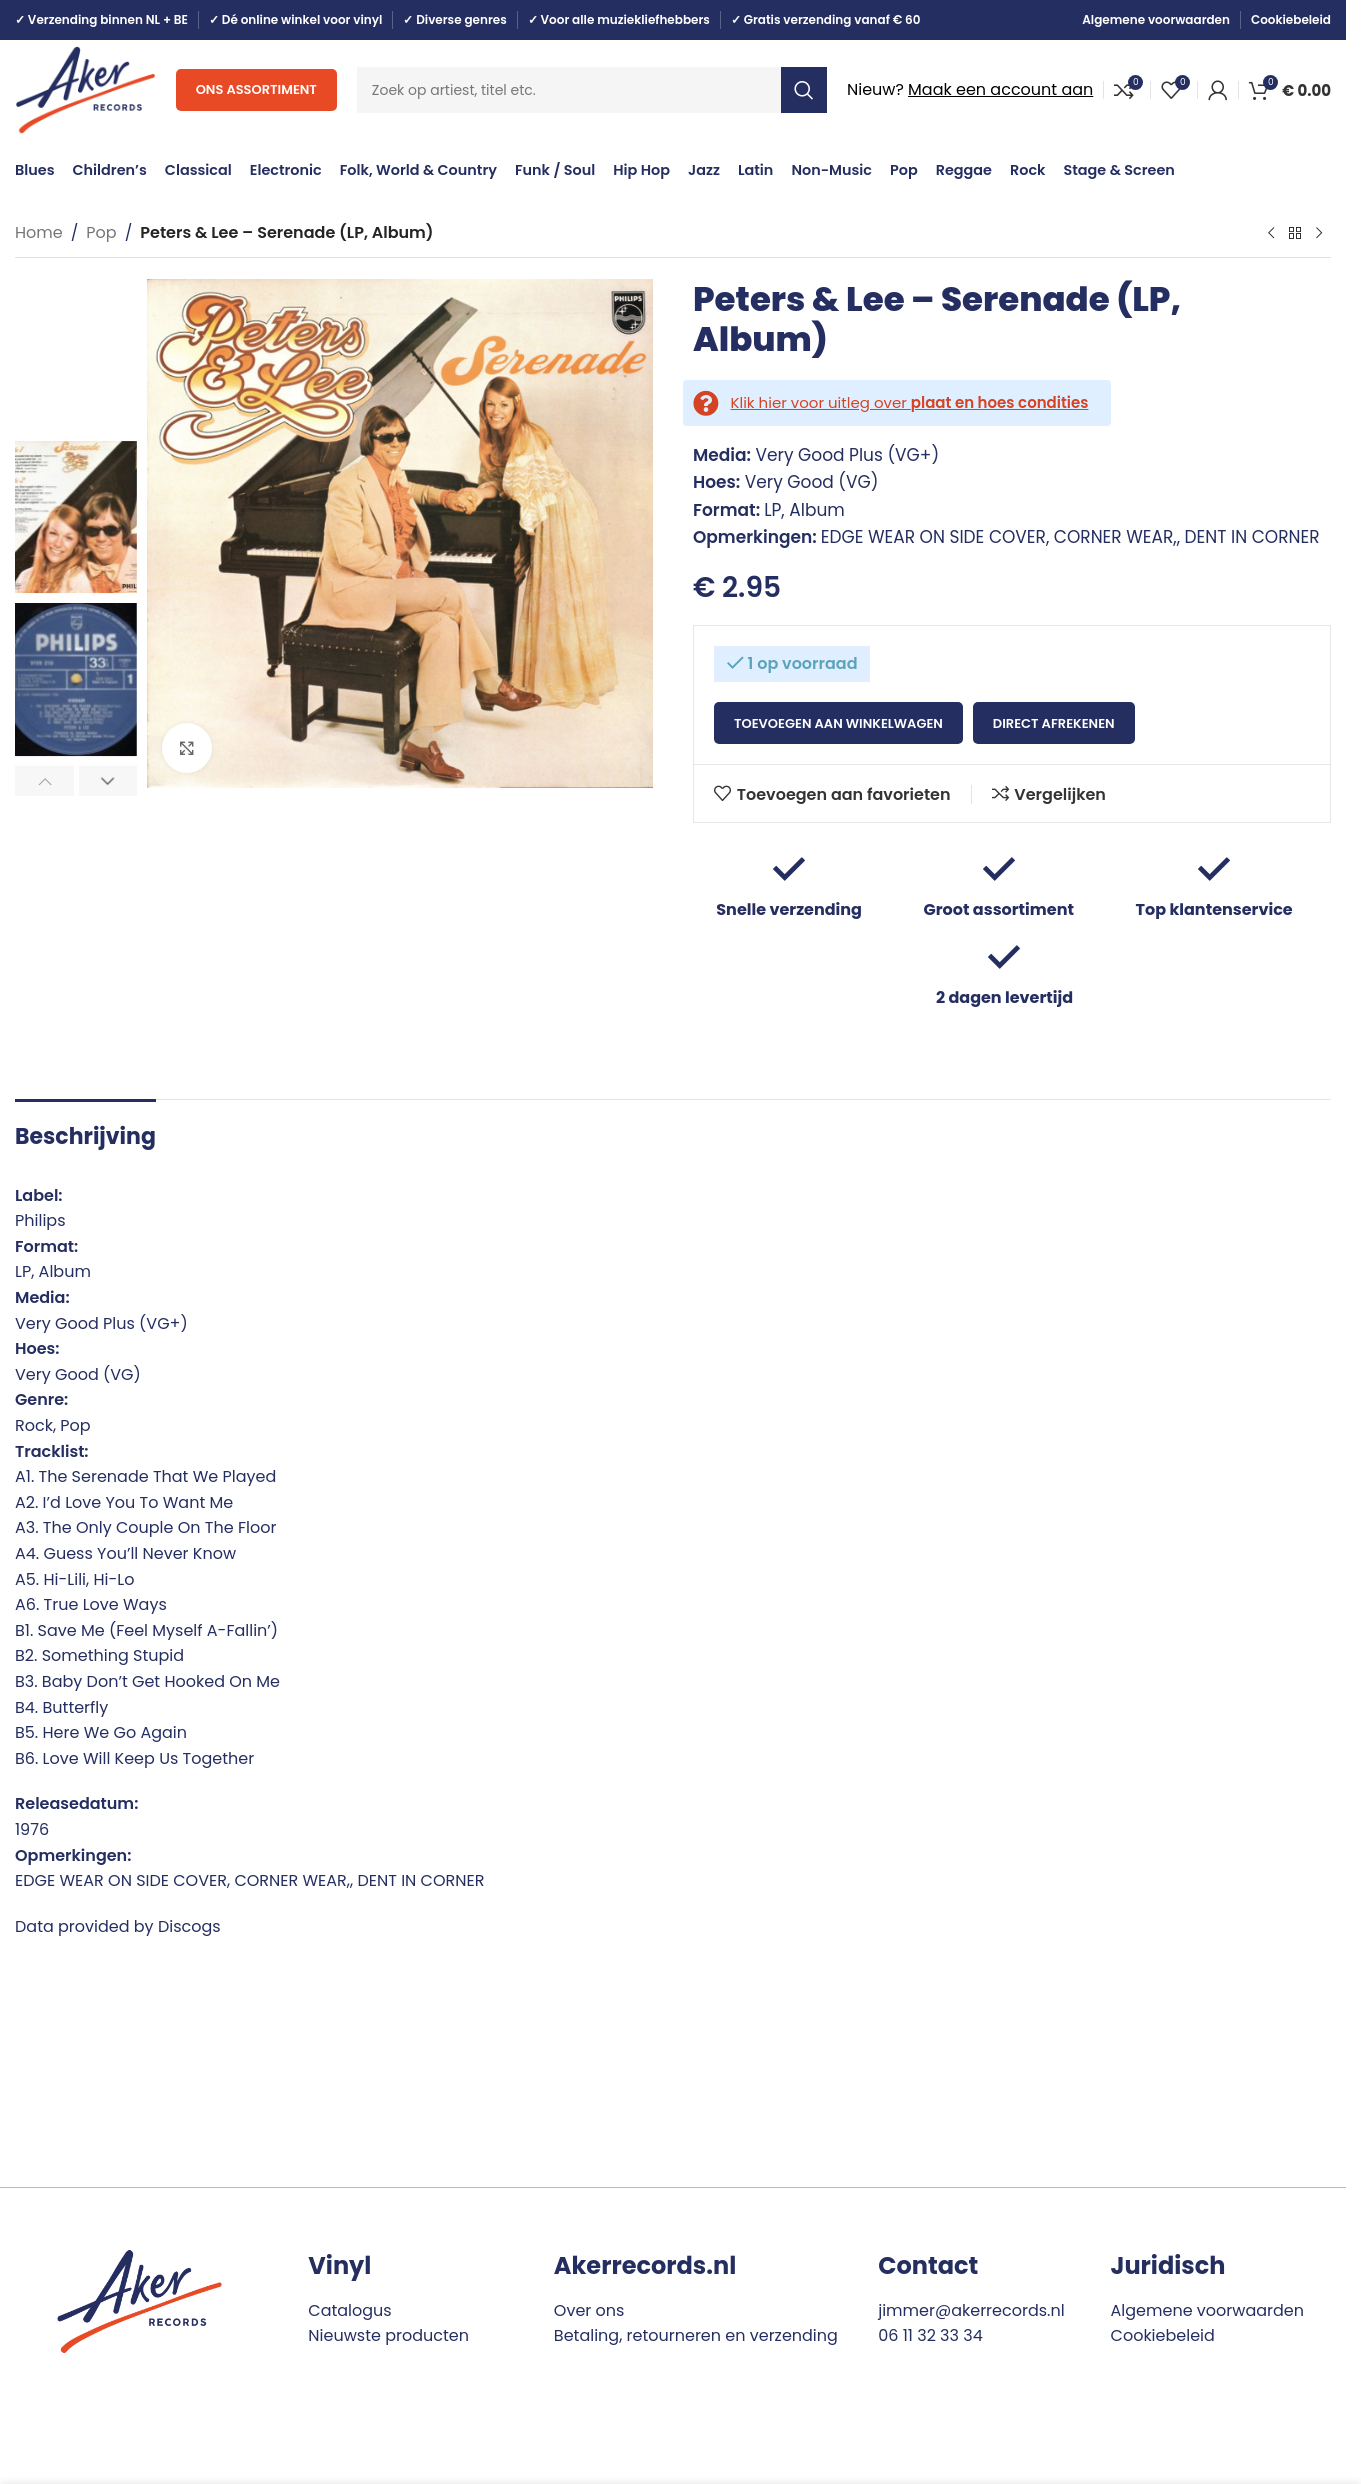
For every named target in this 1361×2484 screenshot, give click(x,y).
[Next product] (1319, 234)
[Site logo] (85, 88)
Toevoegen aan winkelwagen (838, 723)
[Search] (592, 90)
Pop (101, 232)
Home (39, 232)
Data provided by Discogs (118, 1926)
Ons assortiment (256, 89)
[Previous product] (1271, 234)
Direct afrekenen (1054, 723)
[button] (44, 781)
